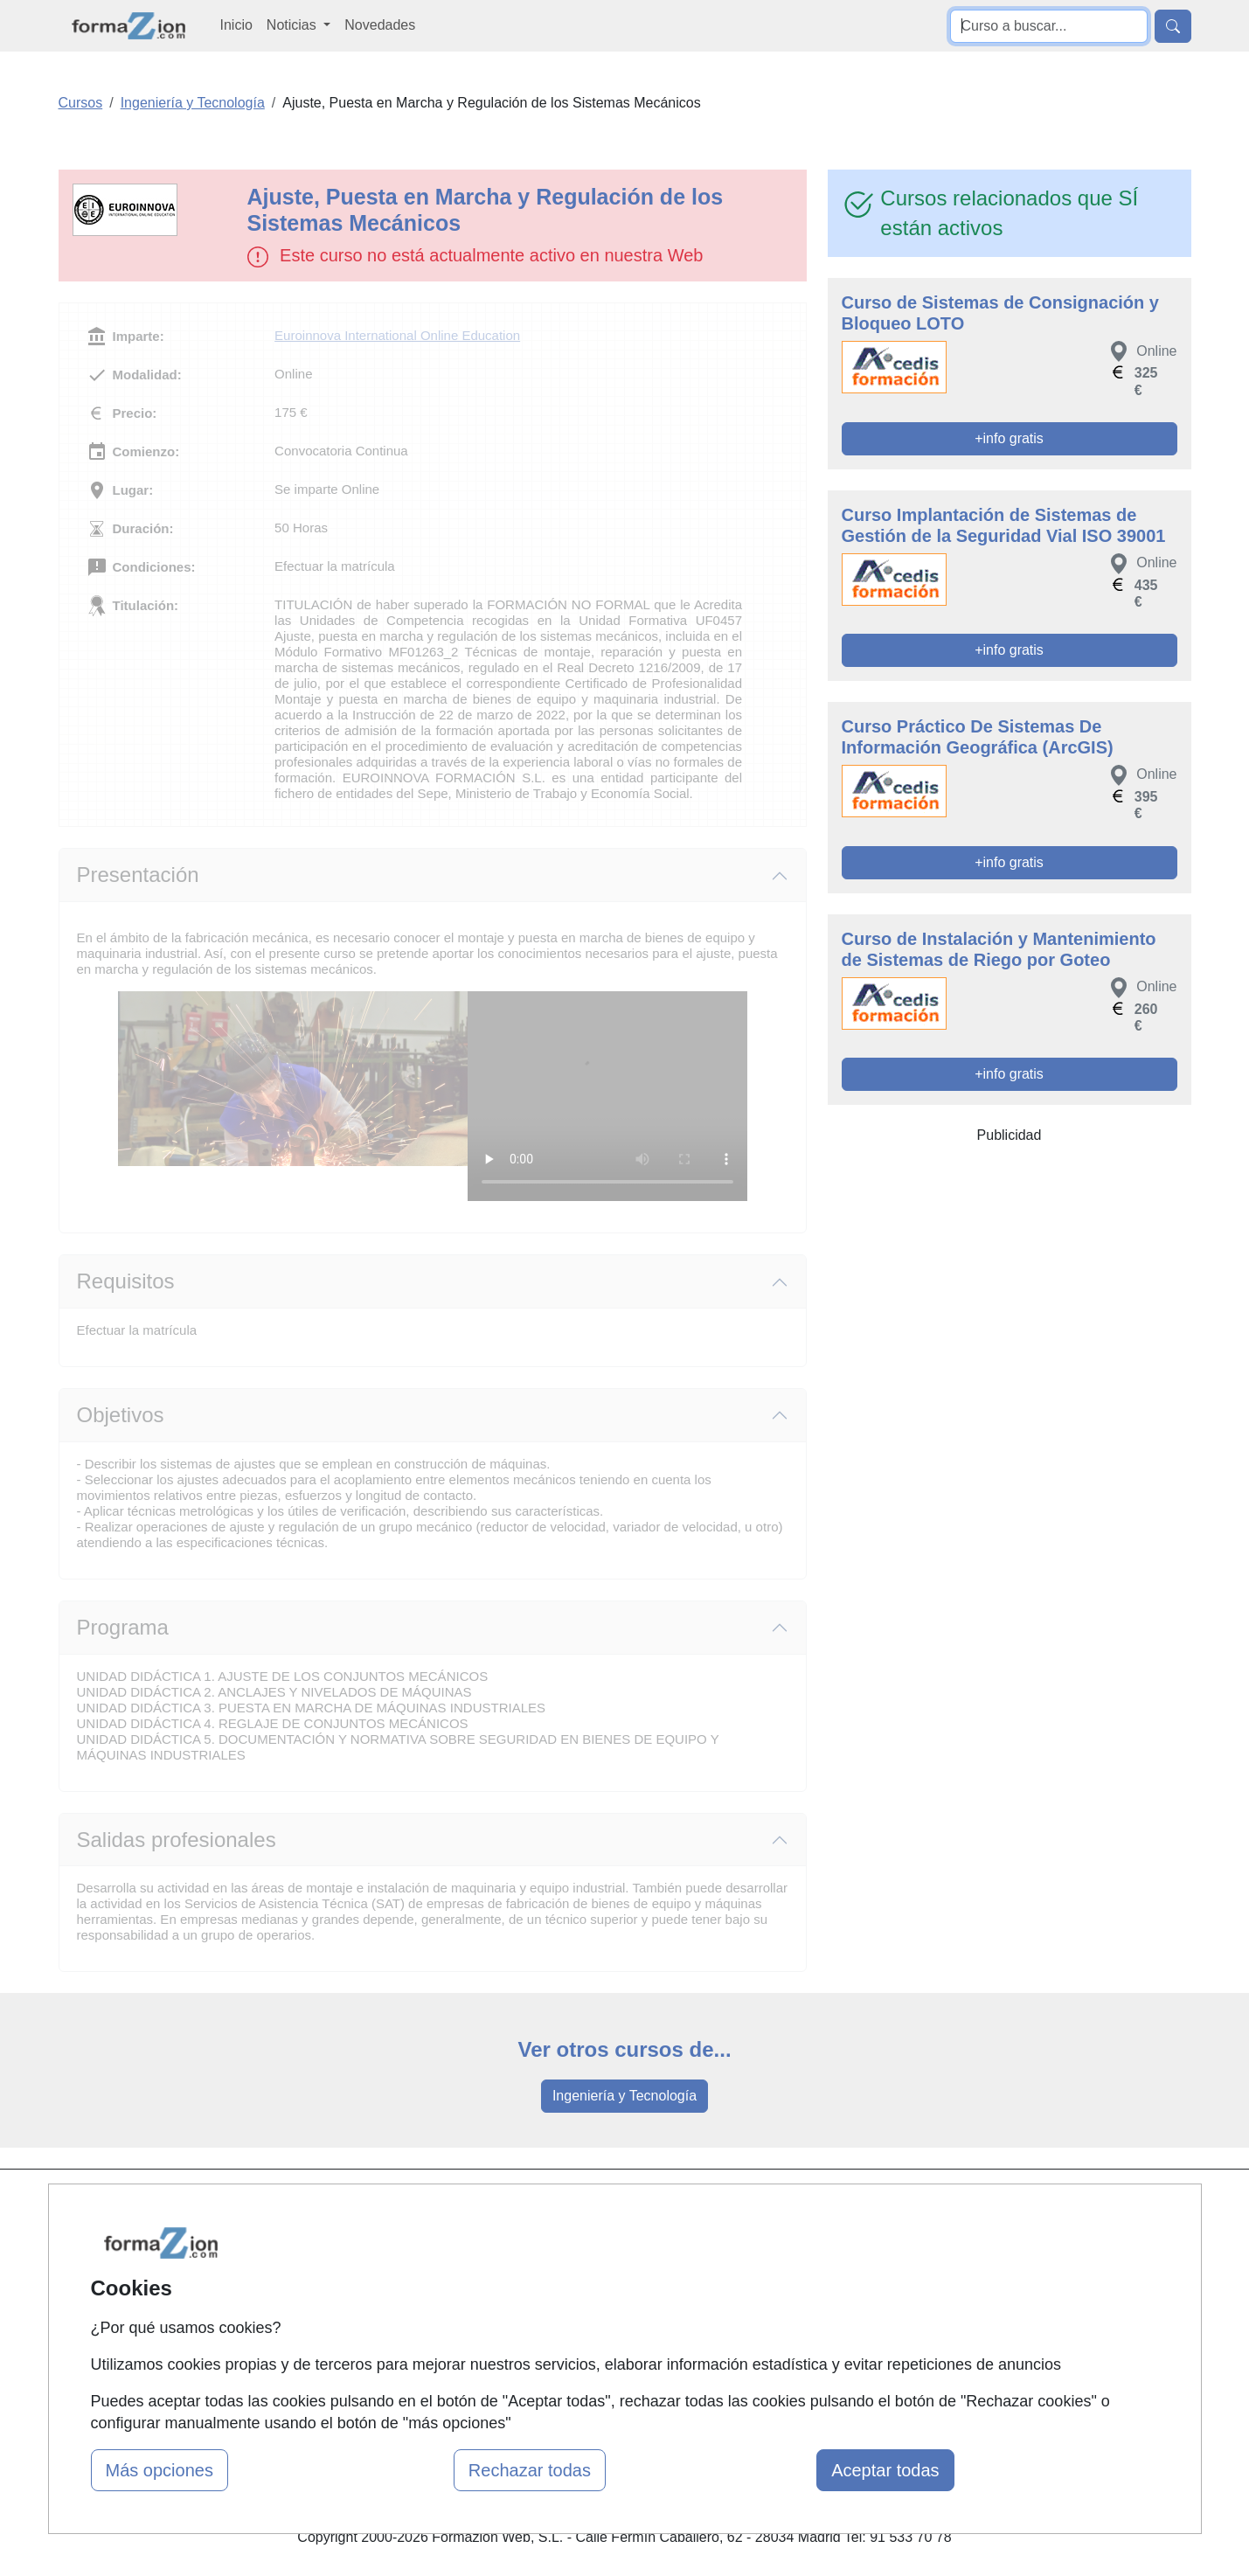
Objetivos (120, 1415)
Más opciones (159, 2470)
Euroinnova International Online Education (397, 335)
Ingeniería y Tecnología (624, 2095)
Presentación (138, 874)
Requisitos (126, 1281)
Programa (123, 1627)
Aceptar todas (885, 2470)
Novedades (379, 24)
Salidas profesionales (176, 1839)
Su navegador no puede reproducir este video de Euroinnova (607, 1096)
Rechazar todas (529, 2470)
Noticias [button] (293, 24)
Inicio (236, 24)
